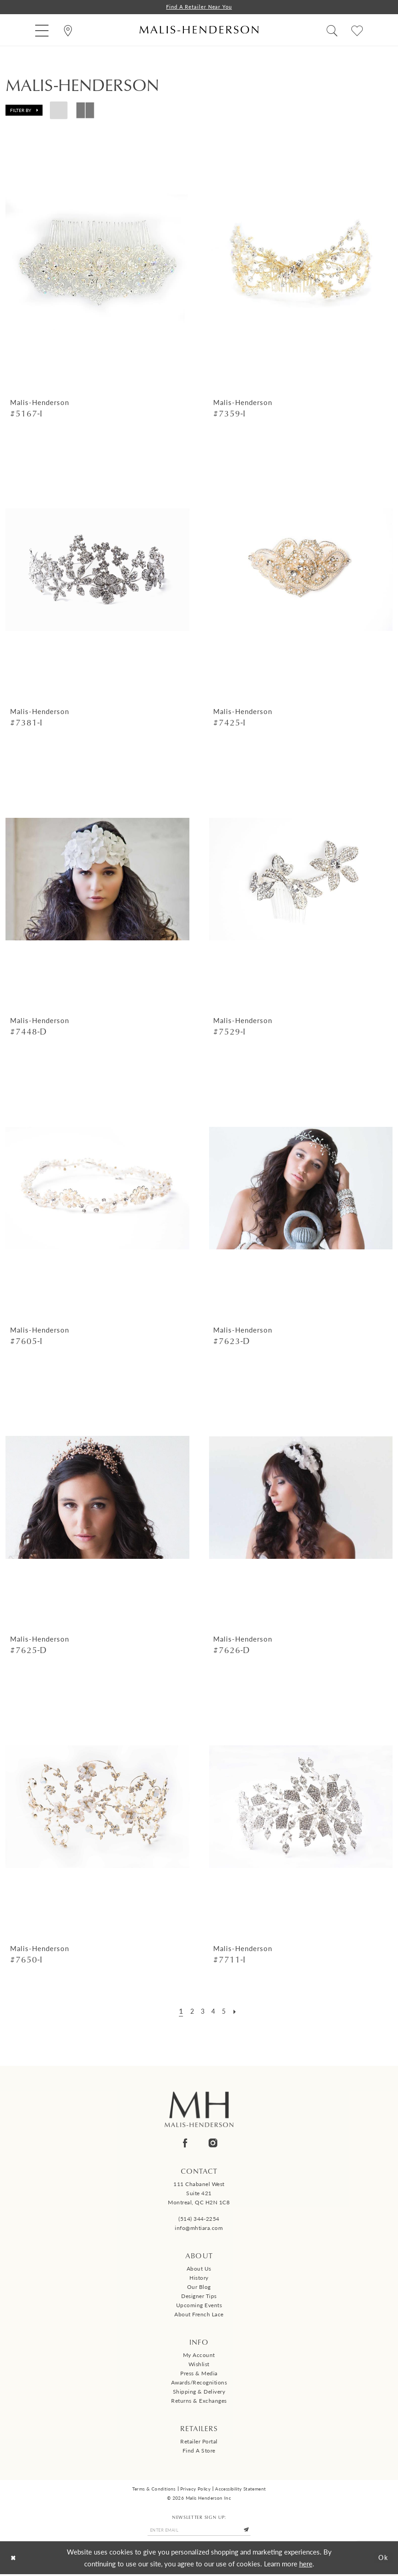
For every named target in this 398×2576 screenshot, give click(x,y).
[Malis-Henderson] (199, 30)
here (305, 2565)
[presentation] (97, 261)
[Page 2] (190, 2011)
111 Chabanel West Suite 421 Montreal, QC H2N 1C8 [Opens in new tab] (199, 2194)
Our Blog (199, 2288)
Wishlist (199, 2365)
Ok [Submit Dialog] (382, 2559)
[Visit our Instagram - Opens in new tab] (213, 2143)
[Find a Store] (68, 30)
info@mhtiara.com (199, 2229)
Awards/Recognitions (199, 2383)
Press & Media (199, 2374)
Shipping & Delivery (199, 2392)
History (199, 2279)
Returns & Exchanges (199, 2401)
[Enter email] (199, 2531)
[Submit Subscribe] (251, 2531)
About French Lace (199, 2315)
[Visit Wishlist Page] (357, 30)
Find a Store (199, 2451)
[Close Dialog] (13, 2560)
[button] (41, 30)
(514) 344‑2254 (199, 2220)
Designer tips (199, 2297)
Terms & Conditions (154, 2489)
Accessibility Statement (240, 2489)
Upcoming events (199, 2306)
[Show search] (331, 30)
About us (199, 2269)
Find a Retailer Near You (199, 7)
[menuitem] (41, 30)
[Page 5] (225, 2011)
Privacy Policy (195, 2489)
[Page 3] (202, 2011)
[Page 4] (214, 2011)
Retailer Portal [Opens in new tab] (199, 2442)
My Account (199, 2356)
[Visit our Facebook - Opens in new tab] (185, 2143)
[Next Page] (237, 2011)
